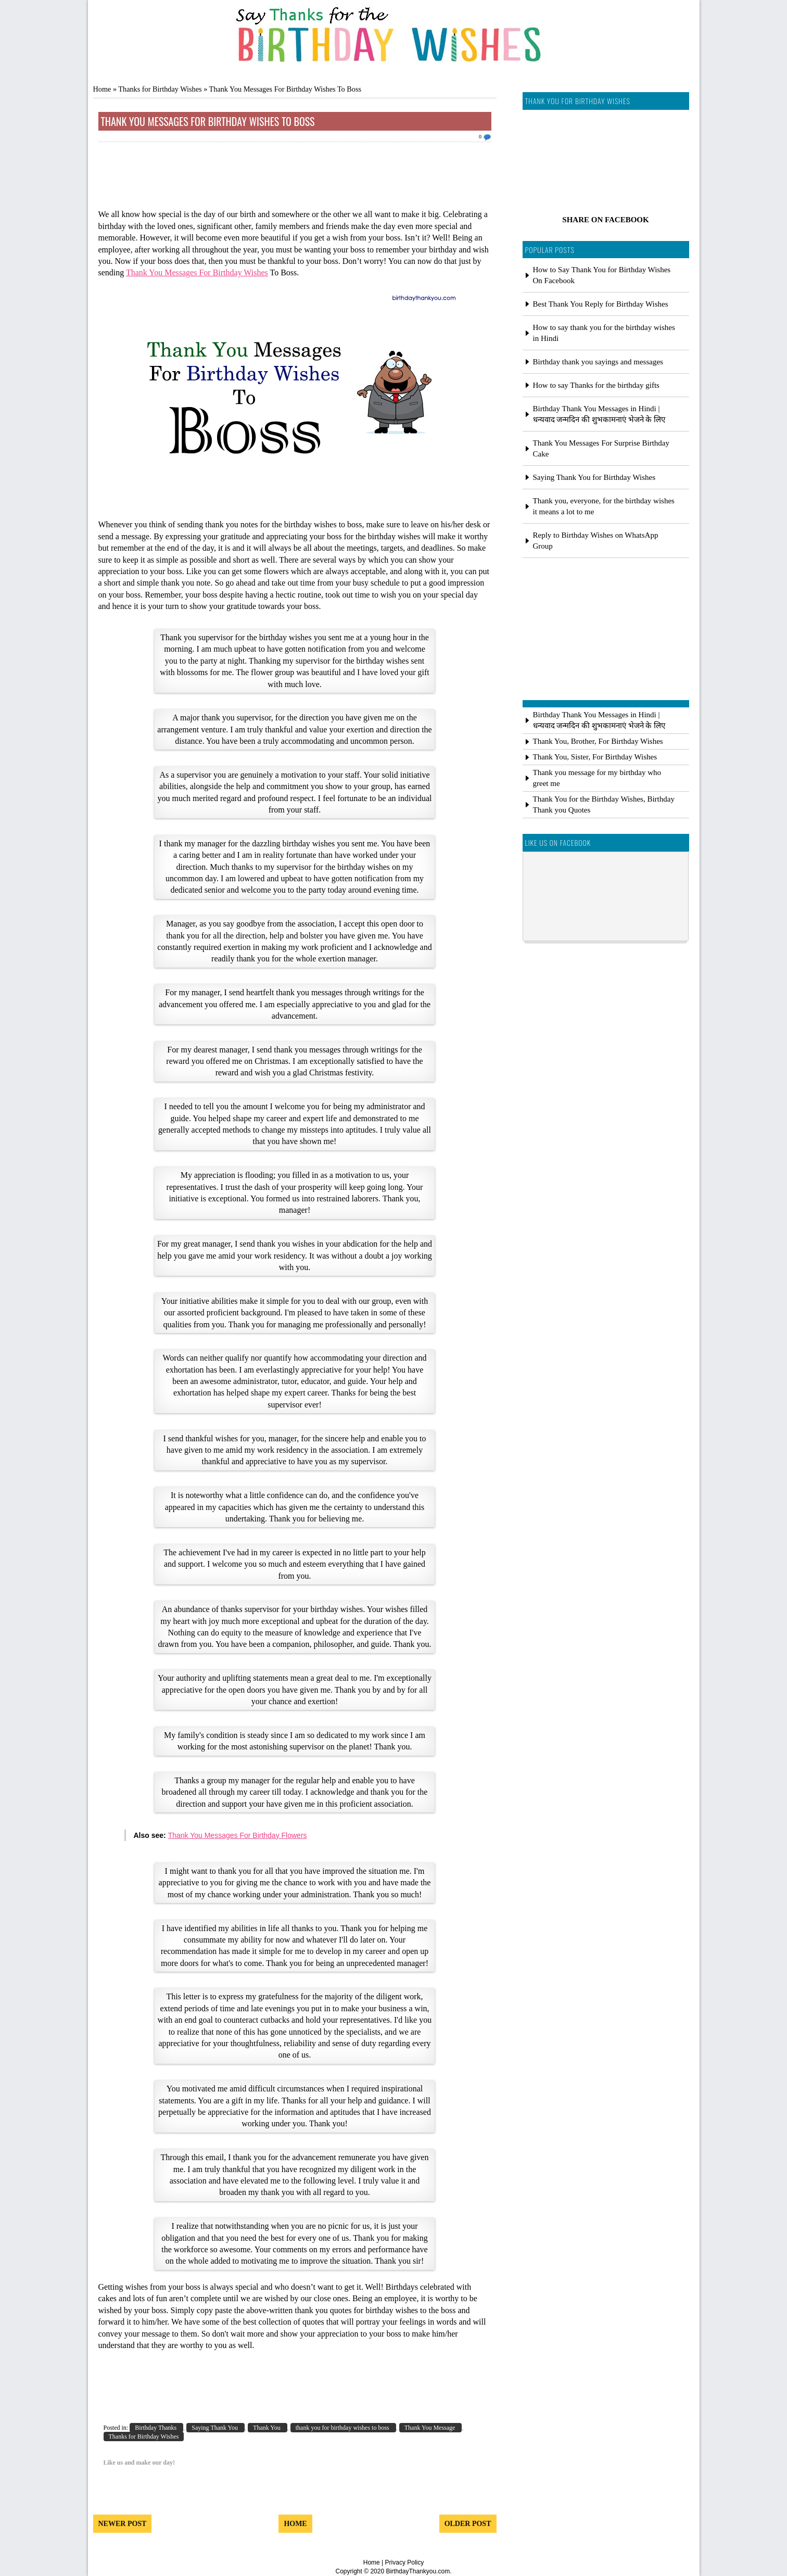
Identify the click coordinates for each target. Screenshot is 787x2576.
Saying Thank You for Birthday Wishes (594, 477)
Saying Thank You (215, 2427)
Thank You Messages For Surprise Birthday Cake (601, 448)
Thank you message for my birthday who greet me (597, 778)
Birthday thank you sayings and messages (598, 362)
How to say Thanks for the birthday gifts (596, 385)
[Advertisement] (294, 179)
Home (102, 89)
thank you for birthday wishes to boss (343, 2427)
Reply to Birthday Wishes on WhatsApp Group (595, 540)
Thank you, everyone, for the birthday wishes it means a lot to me (604, 506)
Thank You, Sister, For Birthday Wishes (595, 757)
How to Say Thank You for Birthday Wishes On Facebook (602, 275)
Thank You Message (430, 2427)
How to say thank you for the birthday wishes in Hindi (604, 332)
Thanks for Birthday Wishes (159, 89)
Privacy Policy (404, 2562)
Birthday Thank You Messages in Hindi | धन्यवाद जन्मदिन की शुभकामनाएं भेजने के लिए (599, 414)
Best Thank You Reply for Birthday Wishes (600, 304)
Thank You (267, 2427)
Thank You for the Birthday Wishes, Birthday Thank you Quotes (604, 804)
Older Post (468, 2524)
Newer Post (122, 2524)
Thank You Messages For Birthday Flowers (237, 1835)
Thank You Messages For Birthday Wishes (197, 272)
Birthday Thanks (156, 2427)
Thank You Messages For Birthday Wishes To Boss (208, 121)
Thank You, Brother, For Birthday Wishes (598, 741)
